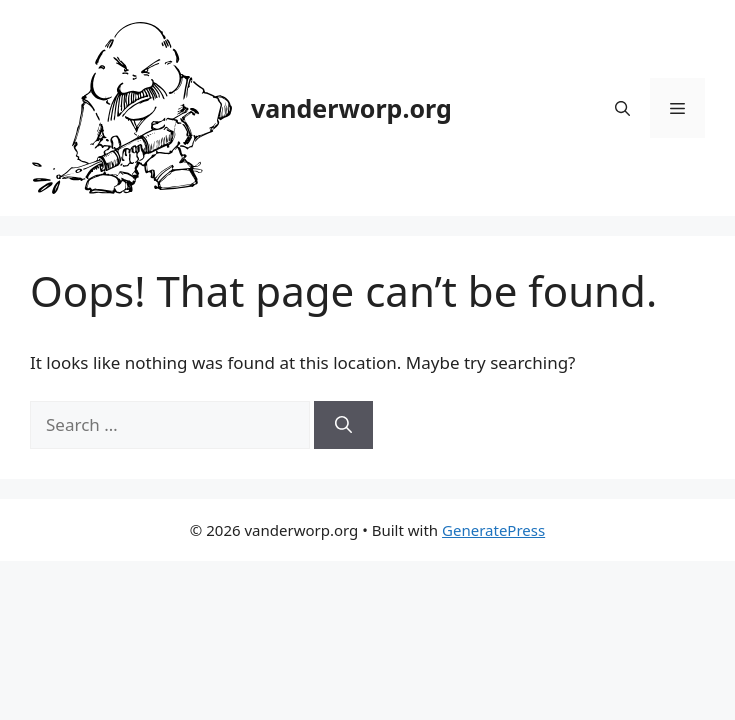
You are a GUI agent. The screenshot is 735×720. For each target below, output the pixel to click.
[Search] (343, 425)
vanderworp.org (351, 108)
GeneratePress (493, 530)
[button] (622, 108)
